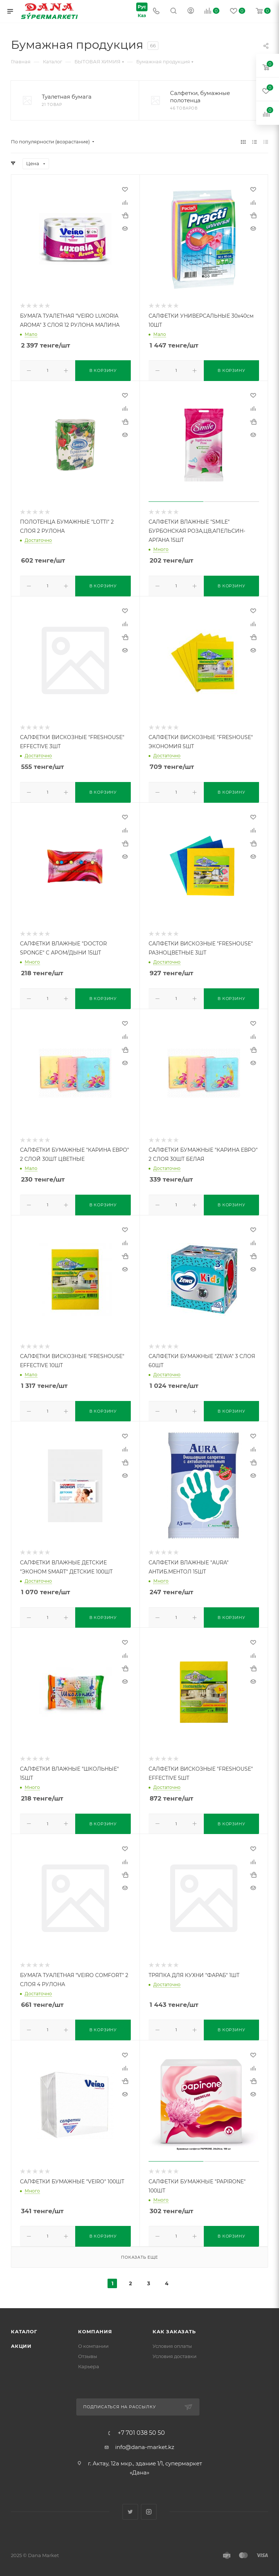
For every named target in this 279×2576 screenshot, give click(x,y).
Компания (95, 2324)
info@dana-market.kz (144, 2439)
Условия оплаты (172, 2339)
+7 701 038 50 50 (141, 2426)
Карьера (88, 2359)
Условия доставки (175, 2349)
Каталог (24, 2324)
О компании (93, 2339)
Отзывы (87, 2349)
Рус (139, 6)
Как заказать (174, 2324)
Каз (139, 15)
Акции (21, 2339)
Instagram (149, 2504)
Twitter (130, 2504)
